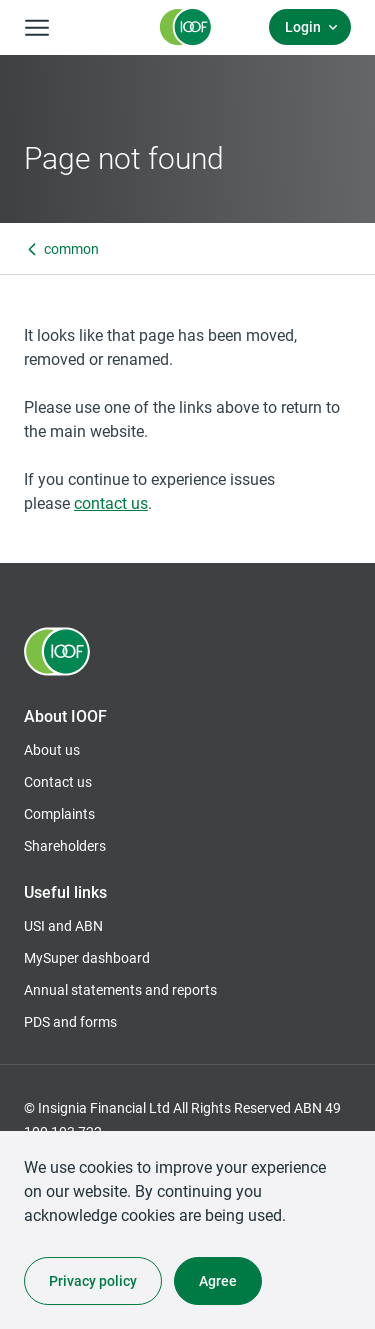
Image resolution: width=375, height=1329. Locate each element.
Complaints (59, 813)
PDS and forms (70, 1021)
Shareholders (65, 846)
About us (52, 749)
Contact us (58, 781)
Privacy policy (93, 1280)
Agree (218, 1280)
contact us (111, 502)
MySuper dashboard (87, 958)
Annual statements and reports (120, 989)
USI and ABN (63, 925)
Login (303, 26)
